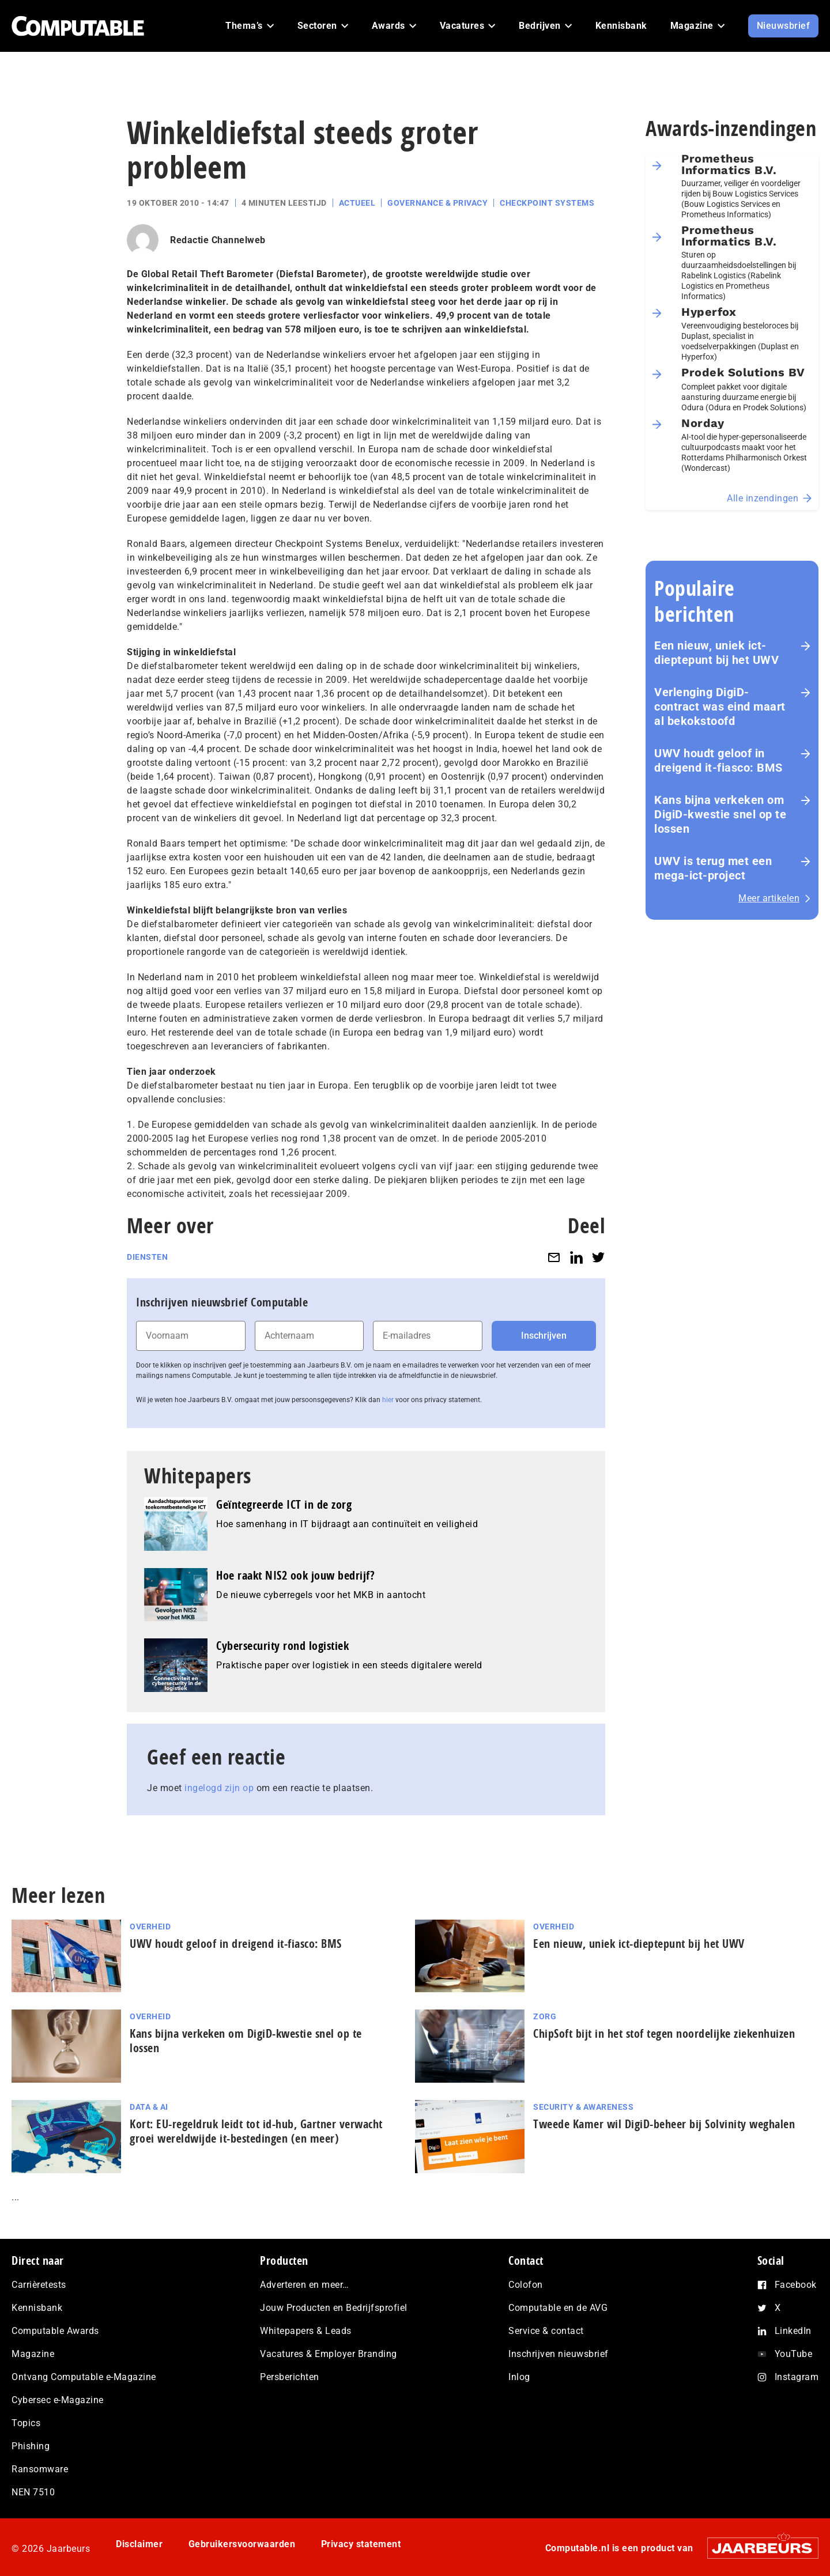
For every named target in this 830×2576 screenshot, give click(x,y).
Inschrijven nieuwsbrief (558, 2353)
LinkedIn (793, 2330)
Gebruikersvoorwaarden (242, 2544)
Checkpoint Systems (547, 202)
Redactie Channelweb (218, 240)
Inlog (519, 2376)
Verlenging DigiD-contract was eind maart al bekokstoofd (720, 706)
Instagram (797, 2376)
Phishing (31, 2446)
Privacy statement (361, 2544)
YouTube (794, 2353)
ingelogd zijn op (219, 1787)
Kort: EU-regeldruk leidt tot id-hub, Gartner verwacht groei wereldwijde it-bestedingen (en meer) (256, 2131)
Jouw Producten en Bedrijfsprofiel (334, 2307)
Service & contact (546, 2330)
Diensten (147, 1256)
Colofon (525, 2284)
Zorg (544, 2016)
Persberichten (289, 2376)
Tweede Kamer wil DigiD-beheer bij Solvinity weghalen (664, 2124)
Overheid (150, 1926)
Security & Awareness (583, 2107)
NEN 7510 (33, 2492)
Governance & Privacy (437, 202)
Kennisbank (37, 2307)
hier (388, 1400)
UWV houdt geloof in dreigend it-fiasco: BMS (718, 760)
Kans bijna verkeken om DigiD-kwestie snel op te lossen (720, 814)
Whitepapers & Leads (306, 2330)
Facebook (796, 2284)
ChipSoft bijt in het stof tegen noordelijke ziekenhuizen (664, 2033)
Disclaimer (139, 2544)
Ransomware (40, 2469)
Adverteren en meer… (304, 2284)
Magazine (33, 2353)
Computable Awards (55, 2330)
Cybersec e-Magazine (58, 2399)
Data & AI (149, 2107)
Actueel (357, 202)
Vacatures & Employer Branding (328, 2353)
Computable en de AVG (558, 2307)
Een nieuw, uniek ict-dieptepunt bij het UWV (716, 653)
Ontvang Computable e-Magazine (84, 2376)
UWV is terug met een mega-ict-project (713, 868)
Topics (26, 2423)
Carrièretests (39, 2284)
